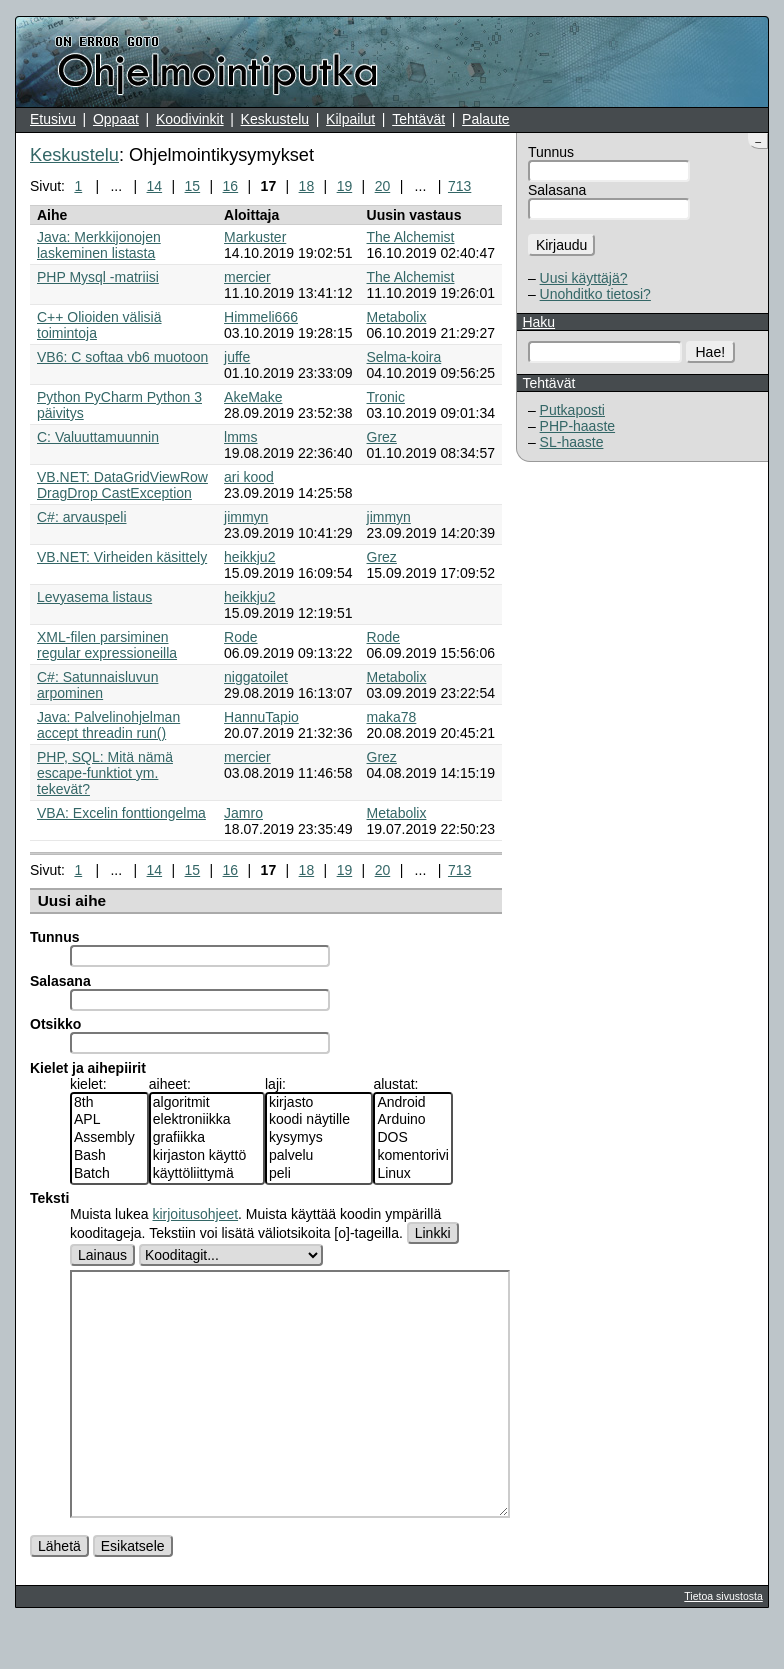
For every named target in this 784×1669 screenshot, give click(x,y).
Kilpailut (350, 119)
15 (193, 186)
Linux (413, 1174)
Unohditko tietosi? (595, 294)
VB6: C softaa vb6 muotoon (122, 357)
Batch (109, 1174)
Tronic (386, 397)
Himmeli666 (261, 317)
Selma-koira (404, 357)
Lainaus (102, 1255)
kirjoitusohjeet (195, 1214)
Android (413, 1103)
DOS (413, 1138)
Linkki (433, 1233)
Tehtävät (418, 119)
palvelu (319, 1156)
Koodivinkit (190, 119)
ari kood (249, 477)
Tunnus (551, 152)
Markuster (255, 237)
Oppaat (116, 119)
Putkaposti (572, 410)
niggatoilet (256, 677)
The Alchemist (411, 237)
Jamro (243, 813)
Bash (109, 1156)
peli (319, 1174)
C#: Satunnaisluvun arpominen (97, 685)
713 (459, 186)
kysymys (319, 1138)
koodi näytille (319, 1120)
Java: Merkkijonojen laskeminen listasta (99, 245)
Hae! (711, 352)
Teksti (49, 1198)
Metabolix (397, 317)
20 (383, 186)
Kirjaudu (561, 245)
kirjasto (319, 1103)
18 (307, 186)
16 (231, 186)
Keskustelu (275, 119)
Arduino (413, 1120)
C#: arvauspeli (82, 517)
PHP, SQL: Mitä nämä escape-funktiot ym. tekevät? (105, 773)
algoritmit (207, 1103)
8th (109, 1103)
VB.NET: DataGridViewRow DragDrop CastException (122, 485)
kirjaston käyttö (207, 1156)
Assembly (109, 1138)
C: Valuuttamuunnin (98, 437)
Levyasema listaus (94, 597)
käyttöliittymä (207, 1174)
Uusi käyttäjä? (584, 278)
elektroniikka (207, 1120)
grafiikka (207, 1138)
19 (345, 186)
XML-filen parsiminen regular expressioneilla (107, 645)
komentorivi (413, 1156)
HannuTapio (261, 717)
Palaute (485, 119)
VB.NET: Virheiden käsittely (122, 557)
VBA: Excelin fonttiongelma (121, 813)
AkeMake (253, 397)
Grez (382, 437)
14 (155, 186)
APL (109, 1120)
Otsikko (55, 1024)
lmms (240, 437)
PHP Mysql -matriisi (98, 277)
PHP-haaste (577, 426)
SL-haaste (572, 442)
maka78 (392, 717)
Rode (240, 637)
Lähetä (59, 1591)
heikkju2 (249, 557)
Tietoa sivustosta (723, 1641)
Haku (538, 322)
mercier (247, 277)
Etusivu (53, 119)
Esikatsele (133, 1591)
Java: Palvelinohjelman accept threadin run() (108, 725)
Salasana (557, 190)
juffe (237, 357)
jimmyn (246, 517)
